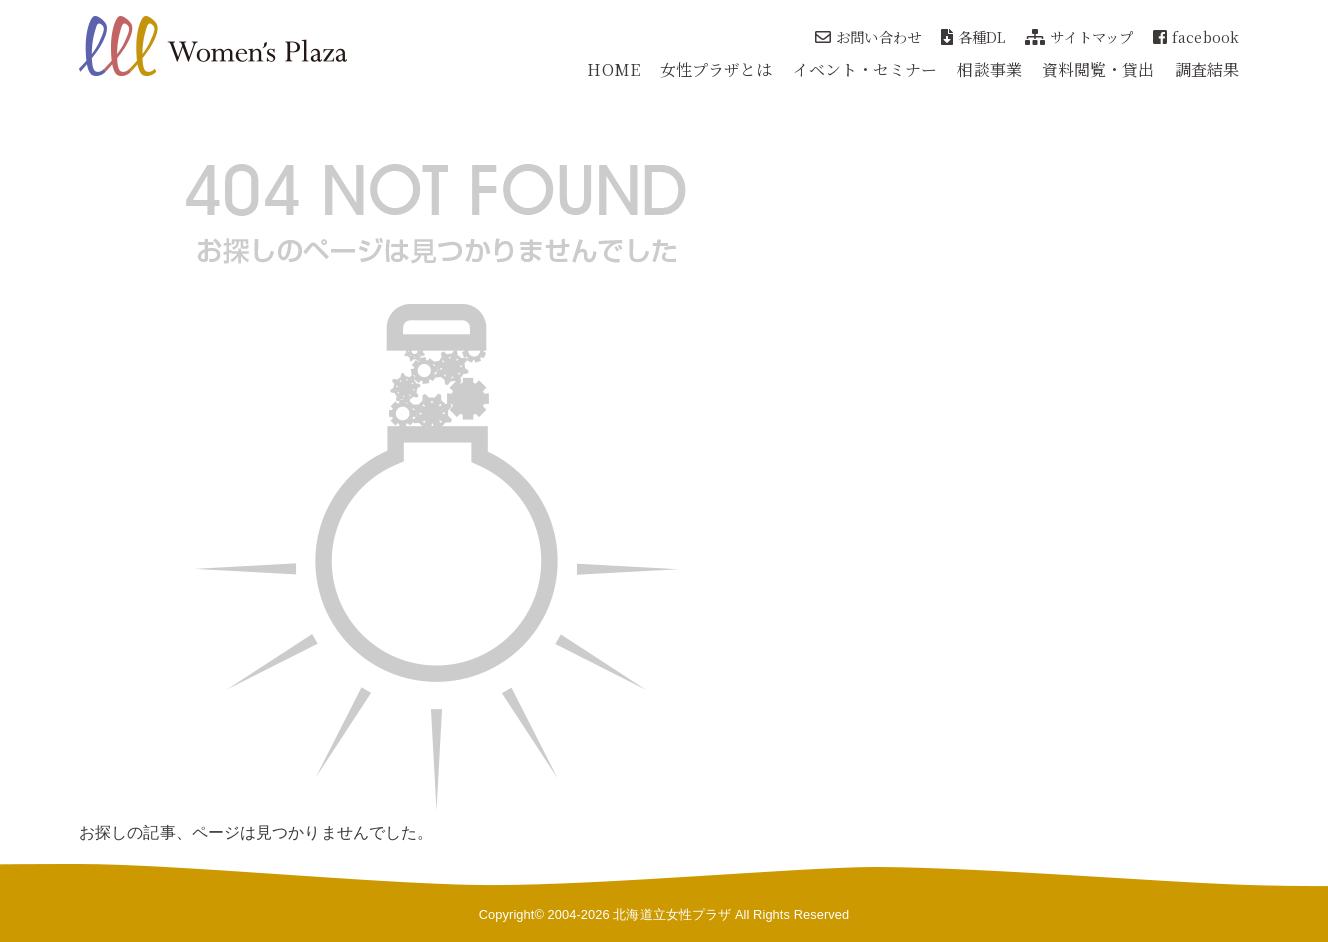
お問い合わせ (868, 36)
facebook (1196, 36)
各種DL (973, 36)
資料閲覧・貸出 (1098, 69)
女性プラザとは (716, 69)
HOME (613, 69)
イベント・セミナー (865, 69)
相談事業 (989, 69)
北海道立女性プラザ (672, 914)
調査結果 (1207, 69)
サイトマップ (1079, 36)
